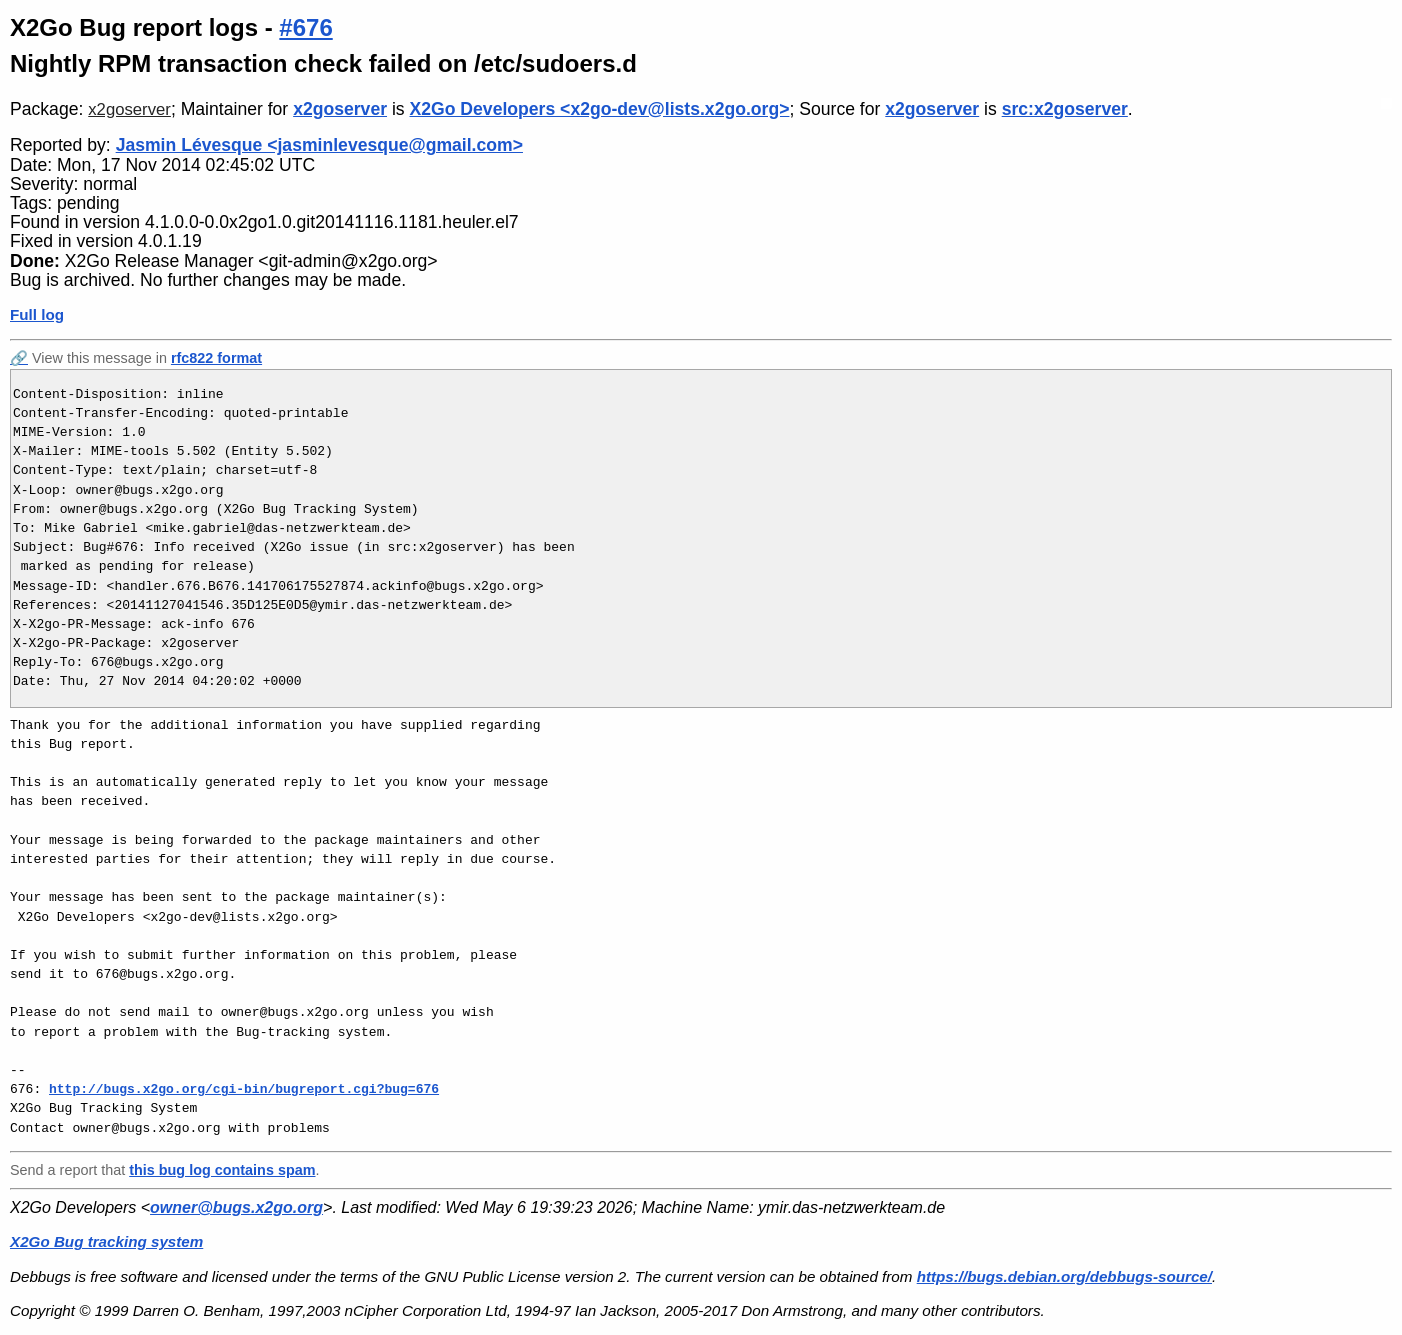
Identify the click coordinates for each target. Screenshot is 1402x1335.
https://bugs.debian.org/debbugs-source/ (1064, 1276)
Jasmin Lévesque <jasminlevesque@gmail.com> (319, 145)
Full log (37, 314)
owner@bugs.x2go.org (236, 1207)
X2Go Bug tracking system (106, 1241)
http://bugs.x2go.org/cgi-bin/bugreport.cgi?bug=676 (244, 1089)
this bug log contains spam (222, 1170)
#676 (305, 27)
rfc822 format (216, 358)
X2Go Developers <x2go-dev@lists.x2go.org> (600, 109)
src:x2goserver (1065, 109)
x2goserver (129, 109)
